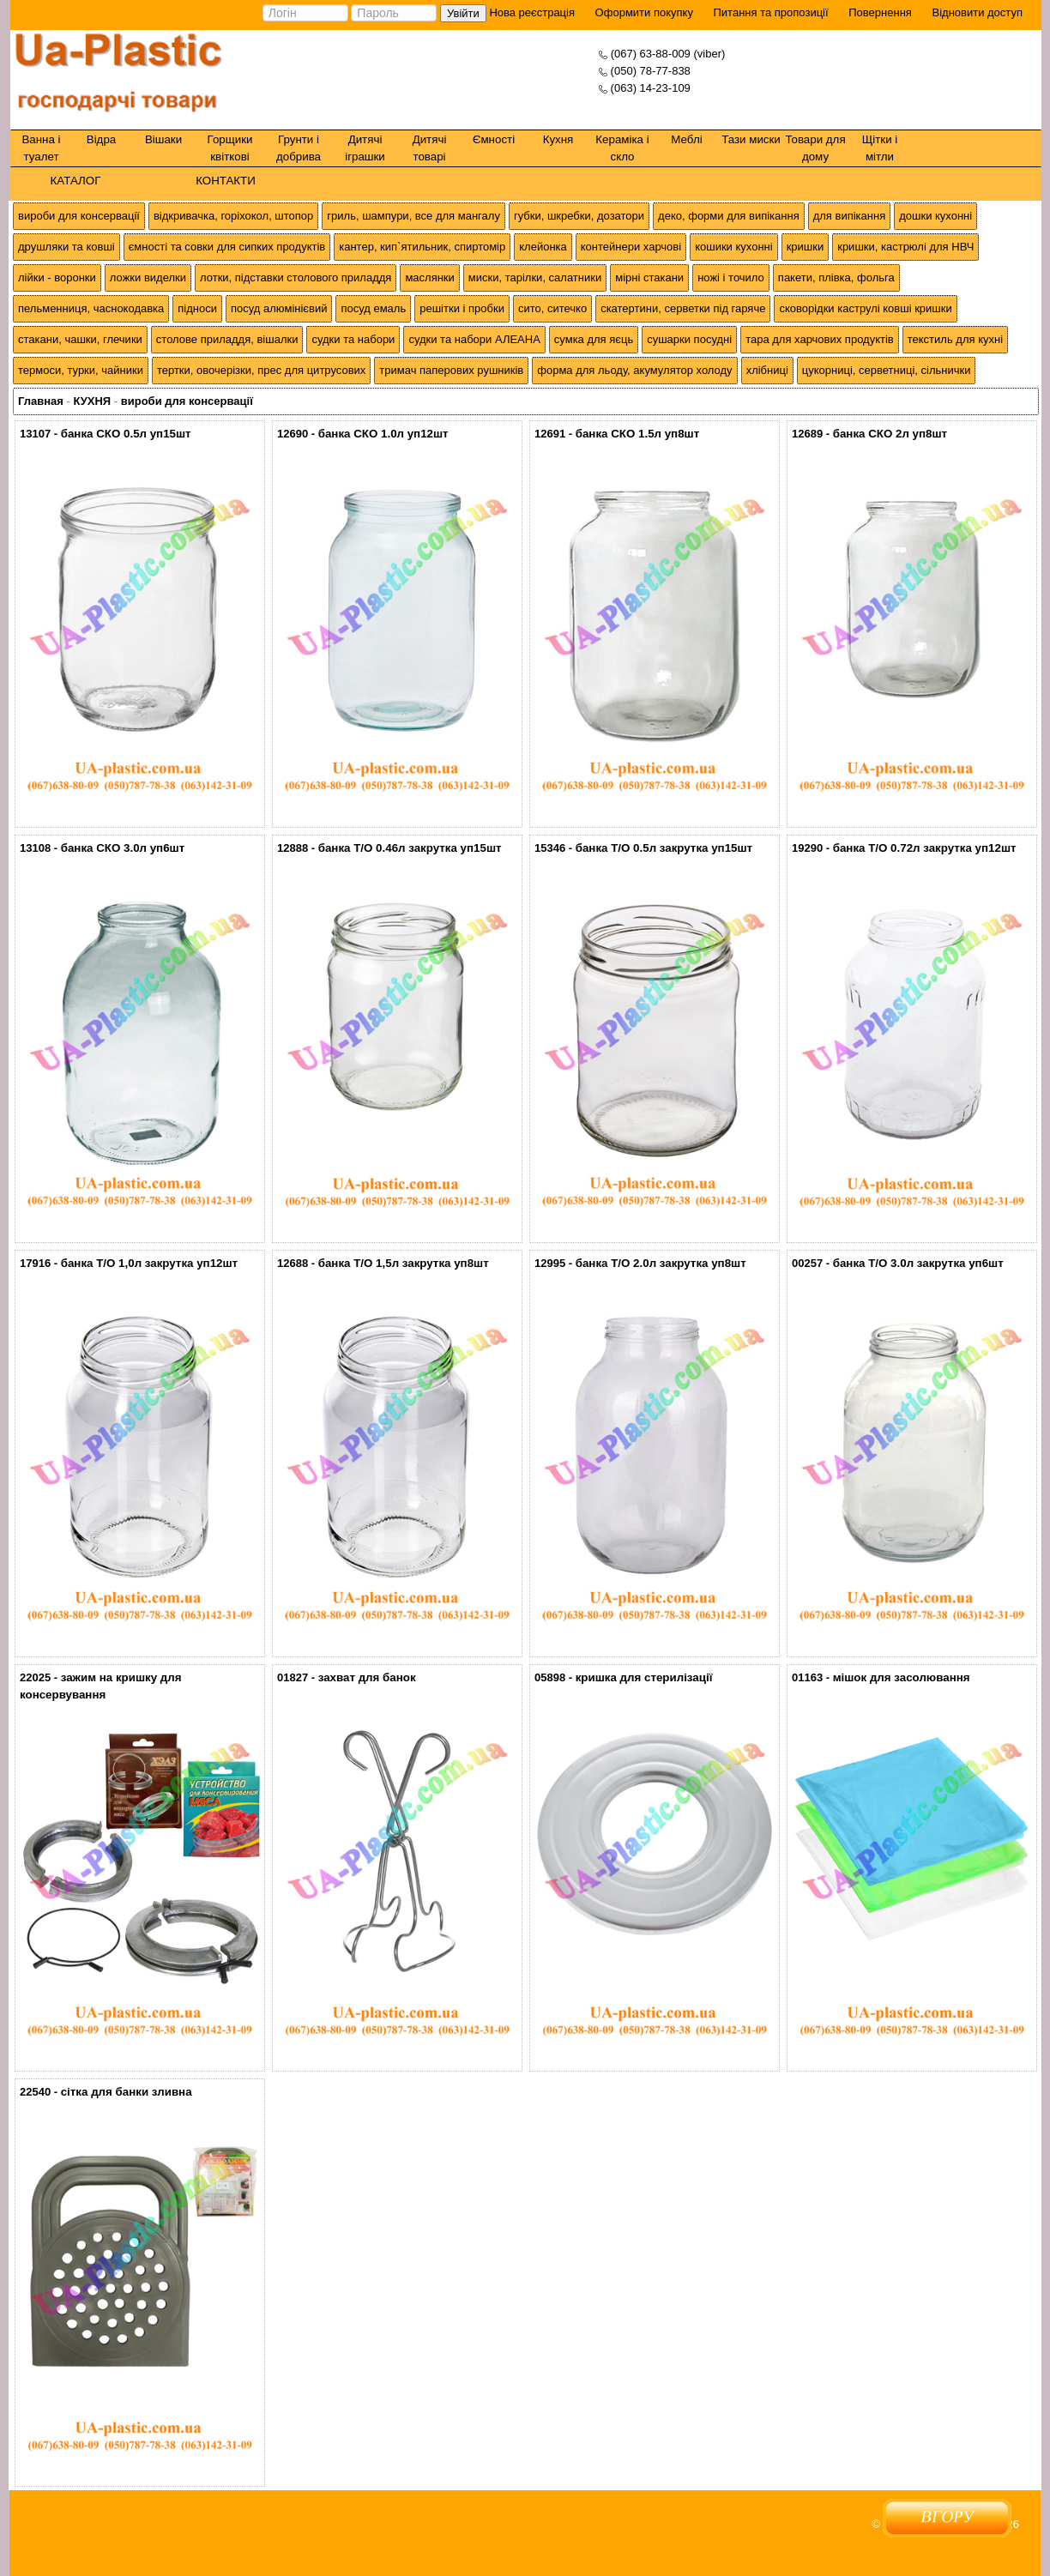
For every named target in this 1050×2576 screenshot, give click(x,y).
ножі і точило (730, 277)
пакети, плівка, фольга (836, 277)
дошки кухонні (935, 215)
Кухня (558, 139)
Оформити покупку (644, 12)
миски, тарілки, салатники (534, 277)
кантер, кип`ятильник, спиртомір (422, 246)
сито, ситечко (552, 308)
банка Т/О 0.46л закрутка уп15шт (410, 848)
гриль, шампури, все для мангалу (413, 215)
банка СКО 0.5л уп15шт (126, 433)
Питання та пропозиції (771, 12)
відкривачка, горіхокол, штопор (233, 215)
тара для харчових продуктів (819, 339)
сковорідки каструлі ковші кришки (865, 308)
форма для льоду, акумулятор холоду (634, 370)
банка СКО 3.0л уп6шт (123, 848)
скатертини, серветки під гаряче (682, 308)
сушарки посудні (689, 339)
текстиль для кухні (955, 339)
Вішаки (163, 139)
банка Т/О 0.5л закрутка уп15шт (664, 848)
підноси (197, 308)
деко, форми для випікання (729, 215)
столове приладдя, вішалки (227, 339)
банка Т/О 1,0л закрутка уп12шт (149, 1263)
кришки (805, 246)
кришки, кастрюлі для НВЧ (905, 246)
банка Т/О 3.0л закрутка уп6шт (918, 1263)
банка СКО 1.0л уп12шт (383, 433)
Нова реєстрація (530, 12)
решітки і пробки (461, 308)
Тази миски (751, 139)
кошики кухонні (733, 246)
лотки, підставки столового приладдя (295, 277)
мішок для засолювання (901, 1677)
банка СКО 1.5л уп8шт (638, 433)
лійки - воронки (57, 277)
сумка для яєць (593, 339)
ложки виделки (148, 277)
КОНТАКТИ (226, 180)
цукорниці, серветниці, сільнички (886, 370)
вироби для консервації (79, 215)
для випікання (849, 215)
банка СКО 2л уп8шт (890, 433)
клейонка (543, 246)
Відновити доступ (977, 12)
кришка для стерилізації (644, 1677)
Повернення (880, 12)
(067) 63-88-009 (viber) (668, 53)
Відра (101, 139)
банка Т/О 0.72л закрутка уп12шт (925, 848)
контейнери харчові (631, 246)
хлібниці (767, 370)
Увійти (463, 13)
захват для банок (367, 1677)
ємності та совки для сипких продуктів (227, 246)
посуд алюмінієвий (279, 308)
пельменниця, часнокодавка (91, 308)
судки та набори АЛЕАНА (474, 339)
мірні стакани (649, 277)
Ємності (494, 139)
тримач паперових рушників (451, 370)
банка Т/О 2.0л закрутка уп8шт (661, 1263)
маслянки (429, 277)
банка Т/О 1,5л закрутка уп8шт (403, 1263)
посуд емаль (373, 308)
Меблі (686, 139)
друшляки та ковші (66, 246)
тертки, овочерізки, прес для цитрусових (261, 370)
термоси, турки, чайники (80, 370)
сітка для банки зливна (126, 2091)
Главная (40, 401)
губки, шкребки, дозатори (579, 215)
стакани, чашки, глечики (80, 339)
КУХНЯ (92, 401)
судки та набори (353, 339)
